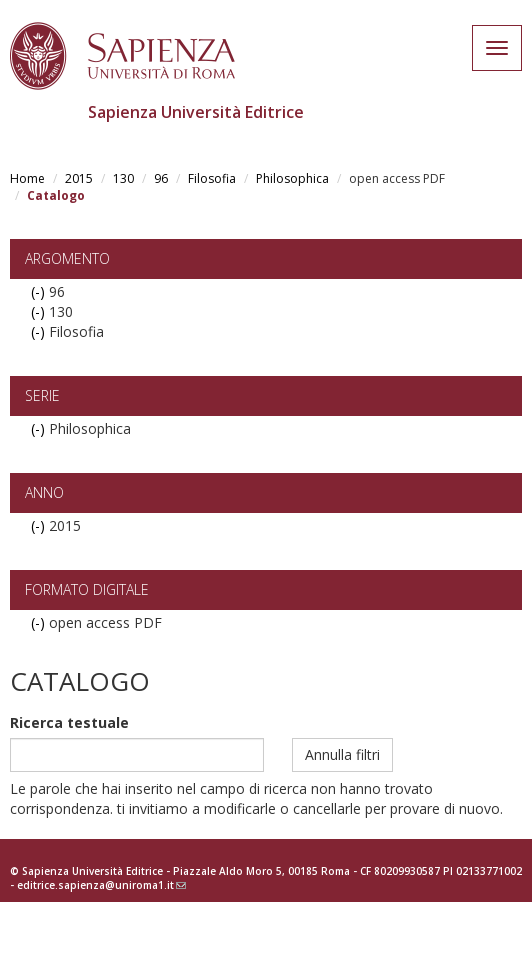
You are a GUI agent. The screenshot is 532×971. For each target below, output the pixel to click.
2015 (79, 178)
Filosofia (212, 178)
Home (27, 178)
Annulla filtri (342, 754)
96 (161, 178)
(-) (40, 291)
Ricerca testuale (69, 722)
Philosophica (292, 178)
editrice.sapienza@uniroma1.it (101, 885)
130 (123, 178)
